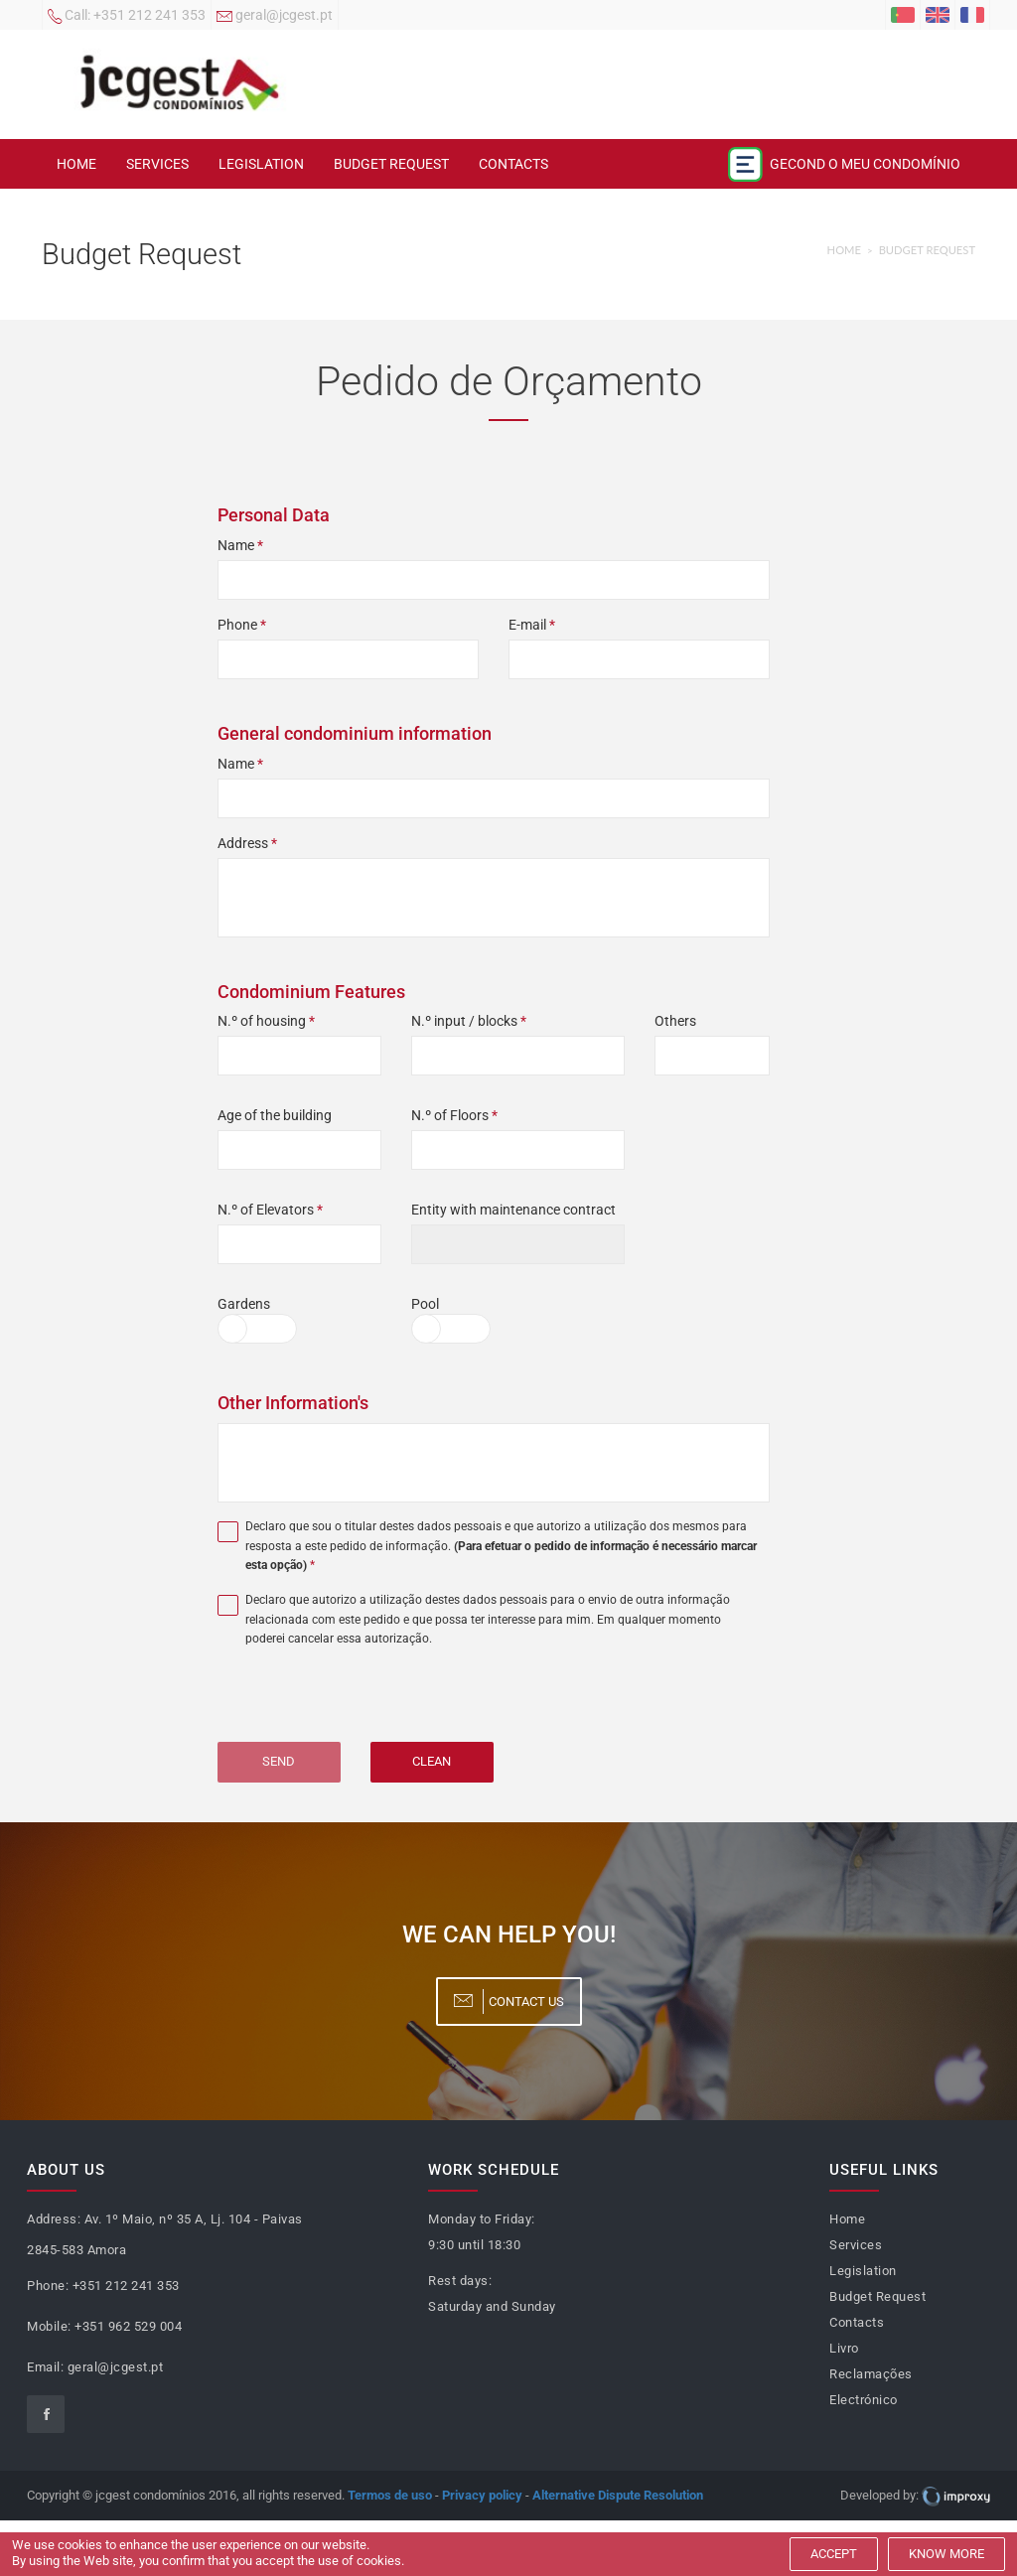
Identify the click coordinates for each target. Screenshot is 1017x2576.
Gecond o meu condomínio (844, 164)
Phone (242, 625)
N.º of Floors (454, 1115)
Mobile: (49, 2326)
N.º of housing (266, 1021)
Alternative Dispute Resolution (617, 2495)
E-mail (531, 625)
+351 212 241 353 (127, 17)
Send (278, 1761)
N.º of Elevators (270, 1209)
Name (240, 545)
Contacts (513, 164)
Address (247, 843)
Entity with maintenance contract (513, 1209)
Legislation (261, 164)
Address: (53, 2219)
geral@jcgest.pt (275, 17)
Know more (946, 2553)
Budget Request (391, 164)
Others (675, 1021)
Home (76, 164)
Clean (431, 1761)
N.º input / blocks (468, 1021)
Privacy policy (482, 2495)
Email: (45, 2367)
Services (157, 164)
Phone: (48, 2285)
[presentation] (354, 1703)
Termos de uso (390, 2495)
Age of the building (275, 1115)
